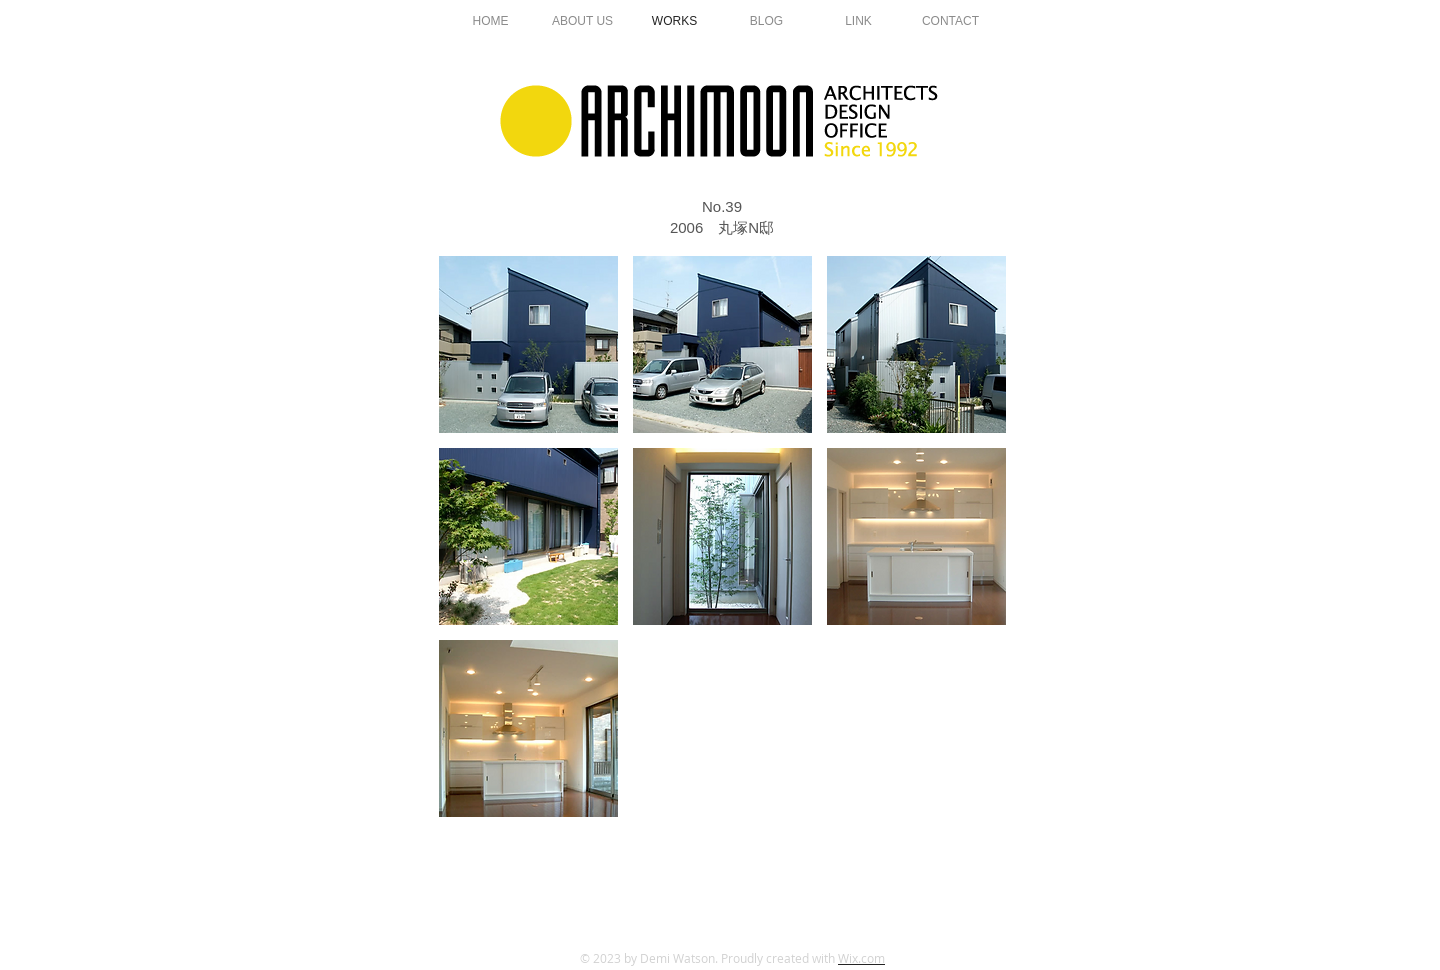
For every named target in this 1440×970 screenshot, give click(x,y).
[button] (528, 344)
